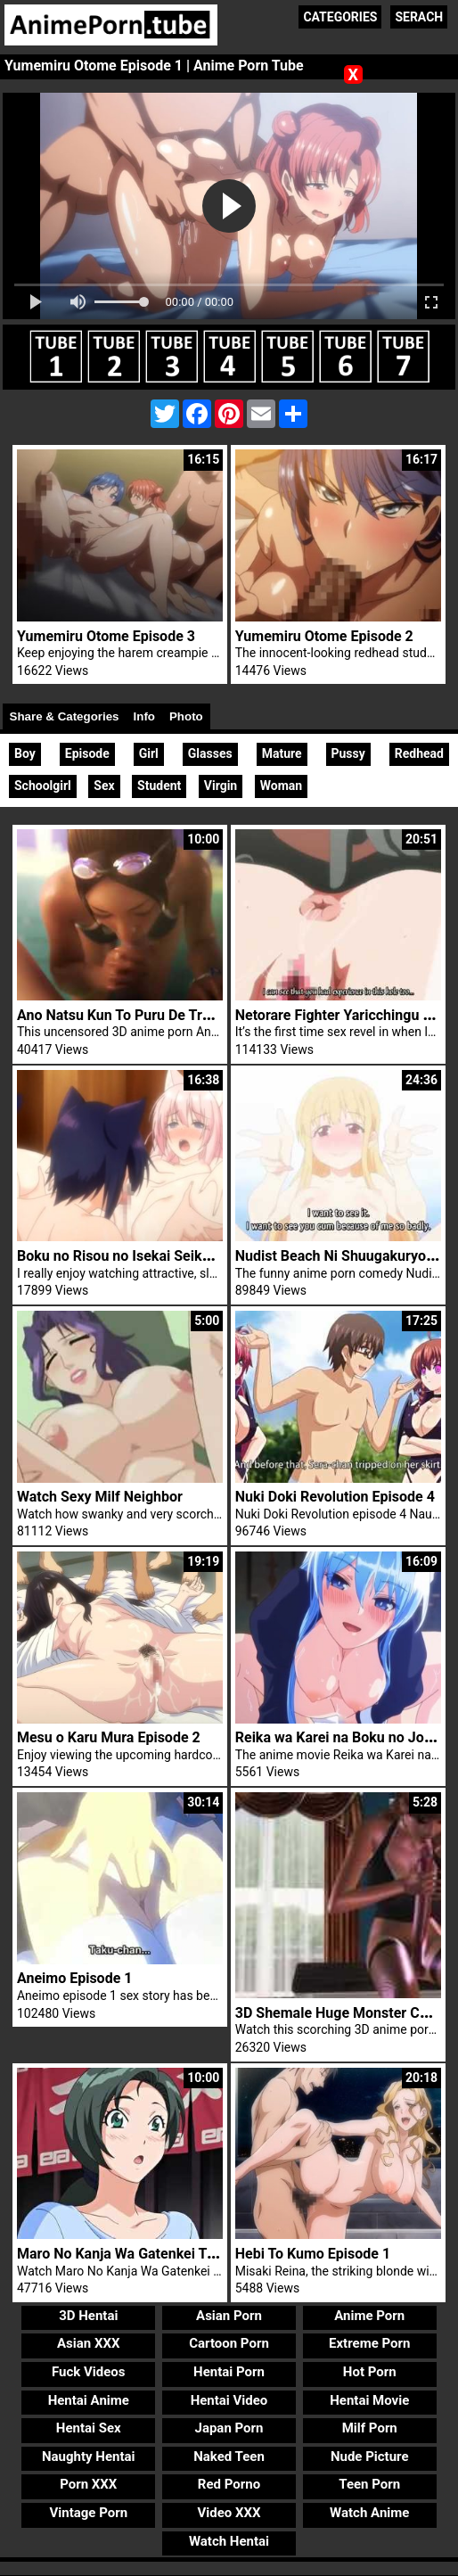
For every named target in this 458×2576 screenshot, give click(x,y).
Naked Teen (229, 2456)
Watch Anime (369, 2513)
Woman (281, 785)
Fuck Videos (89, 2372)
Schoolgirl (42, 785)
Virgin (220, 785)
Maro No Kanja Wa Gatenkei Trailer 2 (134, 2253)
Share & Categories (64, 716)
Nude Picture (370, 2456)
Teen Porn (369, 2484)
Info (144, 716)
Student (159, 785)
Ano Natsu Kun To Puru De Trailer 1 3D (140, 1015)
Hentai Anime (88, 2400)
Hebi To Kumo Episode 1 (312, 2253)
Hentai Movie (369, 2400)
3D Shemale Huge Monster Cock (339, 2012)
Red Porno (229, 2484)
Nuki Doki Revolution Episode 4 (335, 1496)
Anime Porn (369, 2316)
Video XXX (228, 2513)
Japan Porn (229, 2428)
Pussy (348, 753)
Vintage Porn (88, 2513)
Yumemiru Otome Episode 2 (324, 636)
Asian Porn (229, 2316)
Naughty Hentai (88, 2456)
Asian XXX (88, 2343)
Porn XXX (88, 2484)
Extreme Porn (369, 2343)
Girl (149, 753)
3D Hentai (88, 2316)
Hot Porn (370, 2372)
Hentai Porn (229, 2372)
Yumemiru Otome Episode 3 (106, 636)
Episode (87, 753)
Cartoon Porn (229, 2343)
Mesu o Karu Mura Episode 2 (108, 1737)
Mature (282, 753)
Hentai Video (229, 2400)
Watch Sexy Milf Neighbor (100, 1496)
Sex (104, 785)
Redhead (419, 753)
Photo (186, 716)
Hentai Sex (88, 2428)
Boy (25, 753)
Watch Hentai (229, 2541)
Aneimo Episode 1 (75, 1978)
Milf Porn (369, 2428)
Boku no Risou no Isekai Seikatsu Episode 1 (156, 1255)
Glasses (210, 753)
